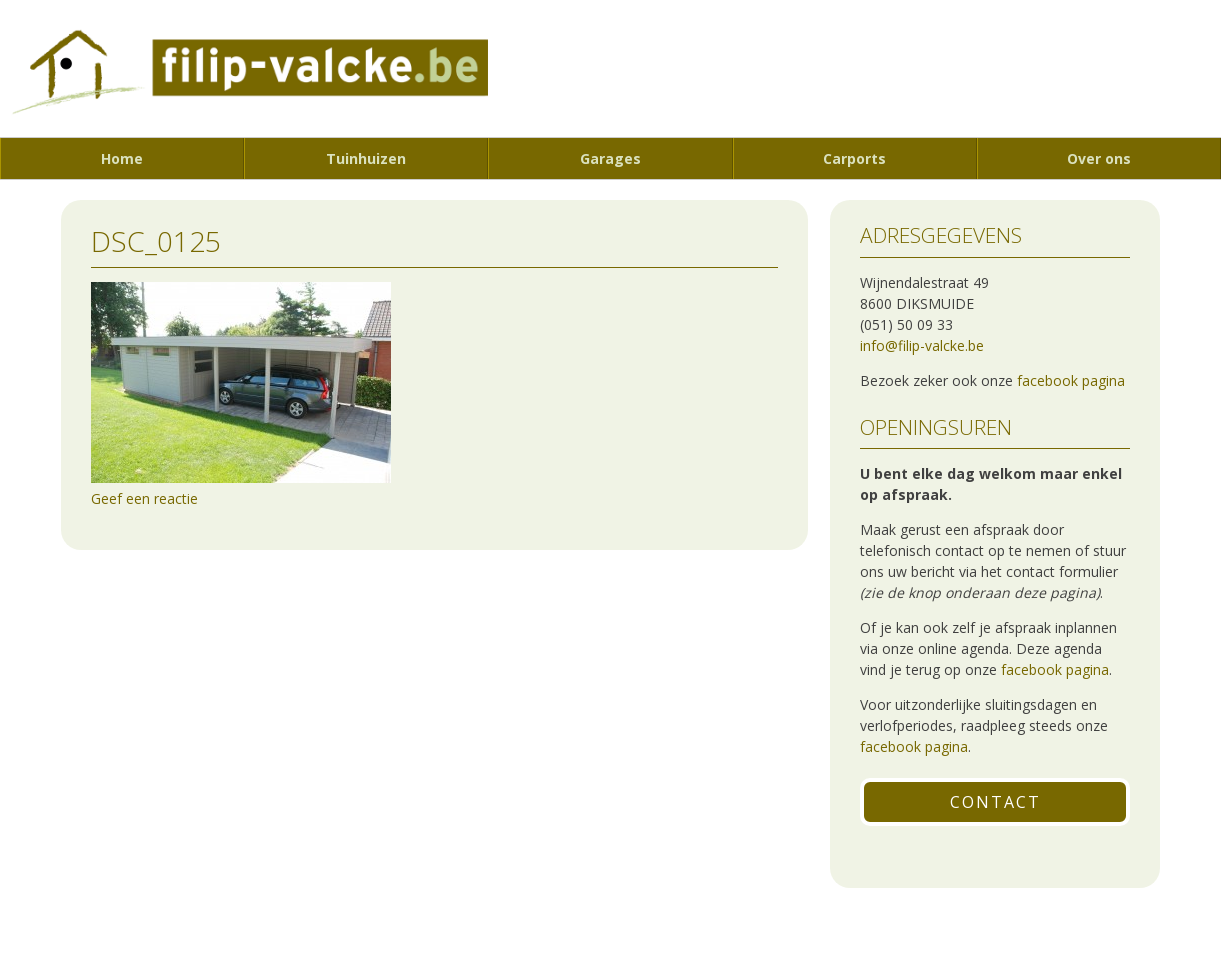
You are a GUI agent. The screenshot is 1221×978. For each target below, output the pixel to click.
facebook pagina (1071, 380)
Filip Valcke (244, 77)
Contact (995, 802)
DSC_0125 (156, 241)
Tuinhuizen (366, 158)
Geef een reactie (144, 498)
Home (122, 158)
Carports (854, 158)
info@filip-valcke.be (922, 345)
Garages (610, 158)
